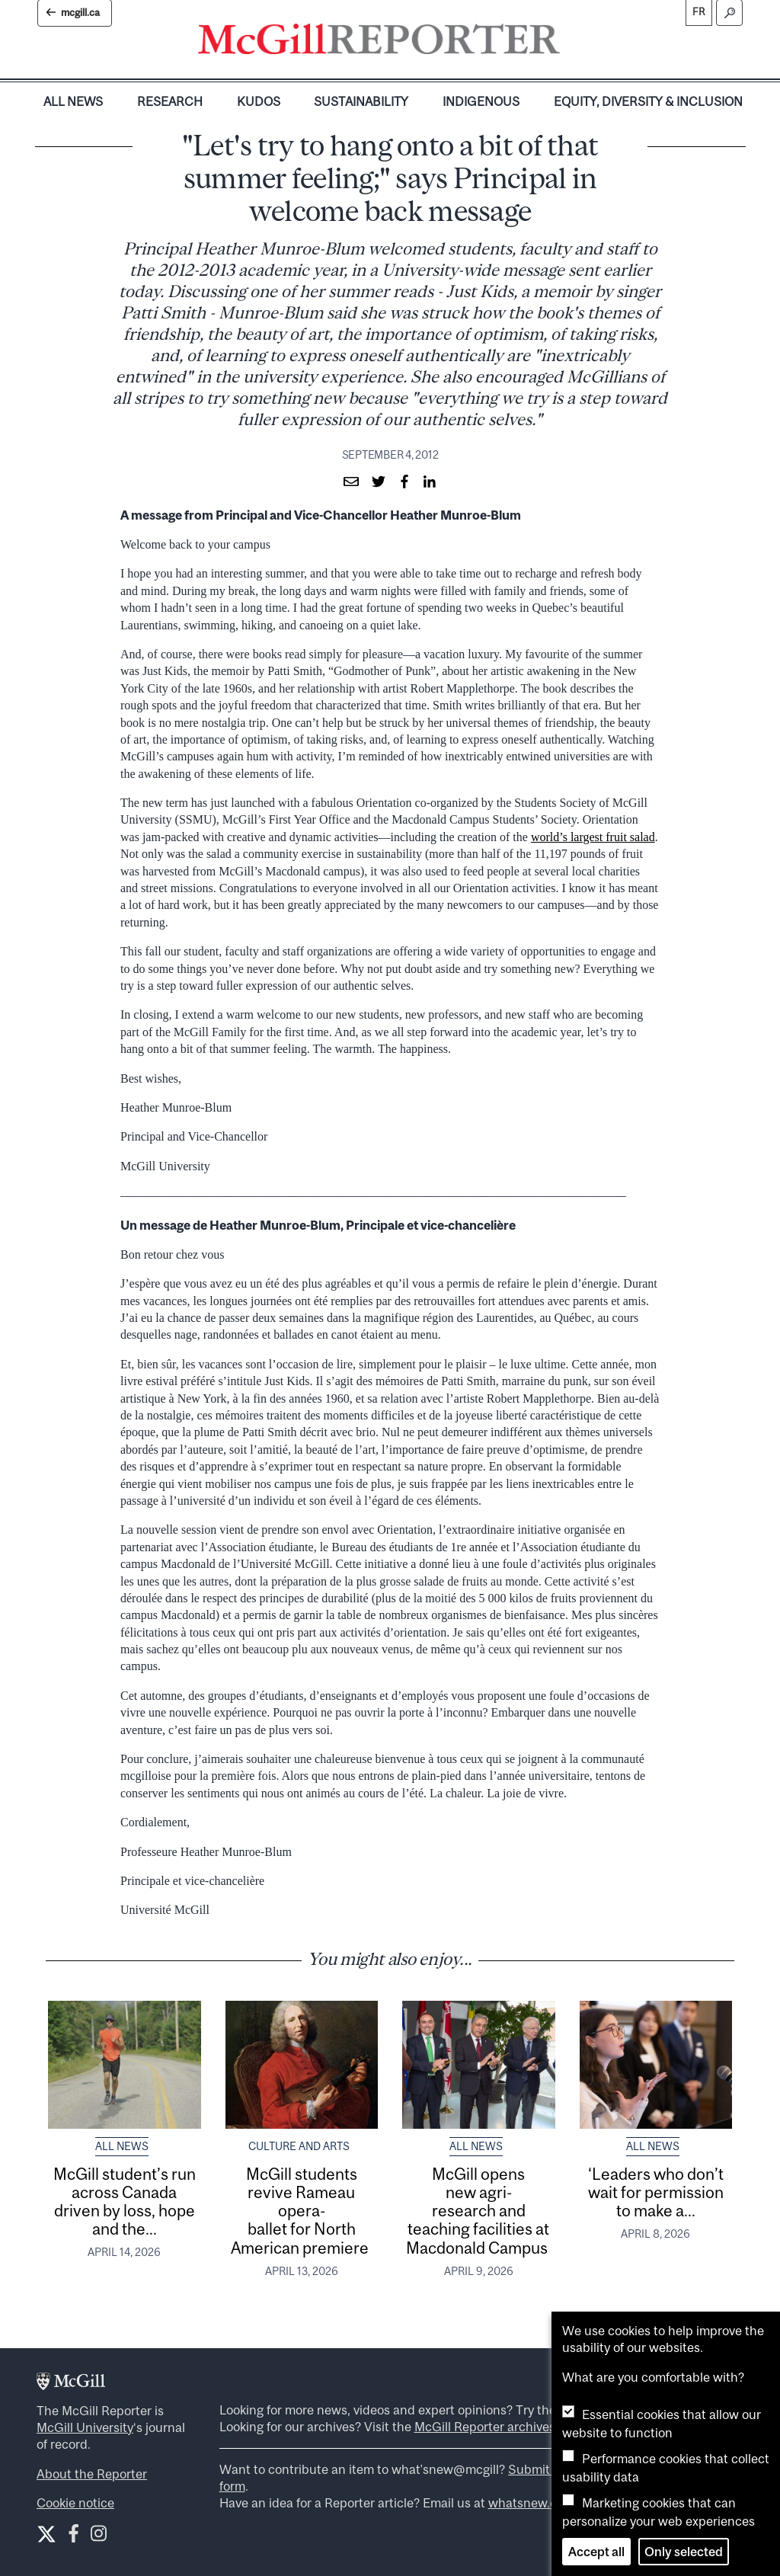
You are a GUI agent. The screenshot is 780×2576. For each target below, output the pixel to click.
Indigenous (481, 101)
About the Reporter (92, 2474)
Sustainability (361, 101)
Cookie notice (75, 2502)
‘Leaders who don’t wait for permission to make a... (656, 2192)
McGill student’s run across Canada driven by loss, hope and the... (124, 2201)
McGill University (85, 2427)
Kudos (258, 101)
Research (170, 101)
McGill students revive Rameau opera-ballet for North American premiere (301, 2211)
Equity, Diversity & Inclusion (648, 101)
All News (73, 101)
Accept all (596, 2551)
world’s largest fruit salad (593, 836)
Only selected (683, 2551)
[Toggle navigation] (573, 42)
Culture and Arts (299, 2146)
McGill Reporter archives (484, 2426)
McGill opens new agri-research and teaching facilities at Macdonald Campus (478, 2211)
